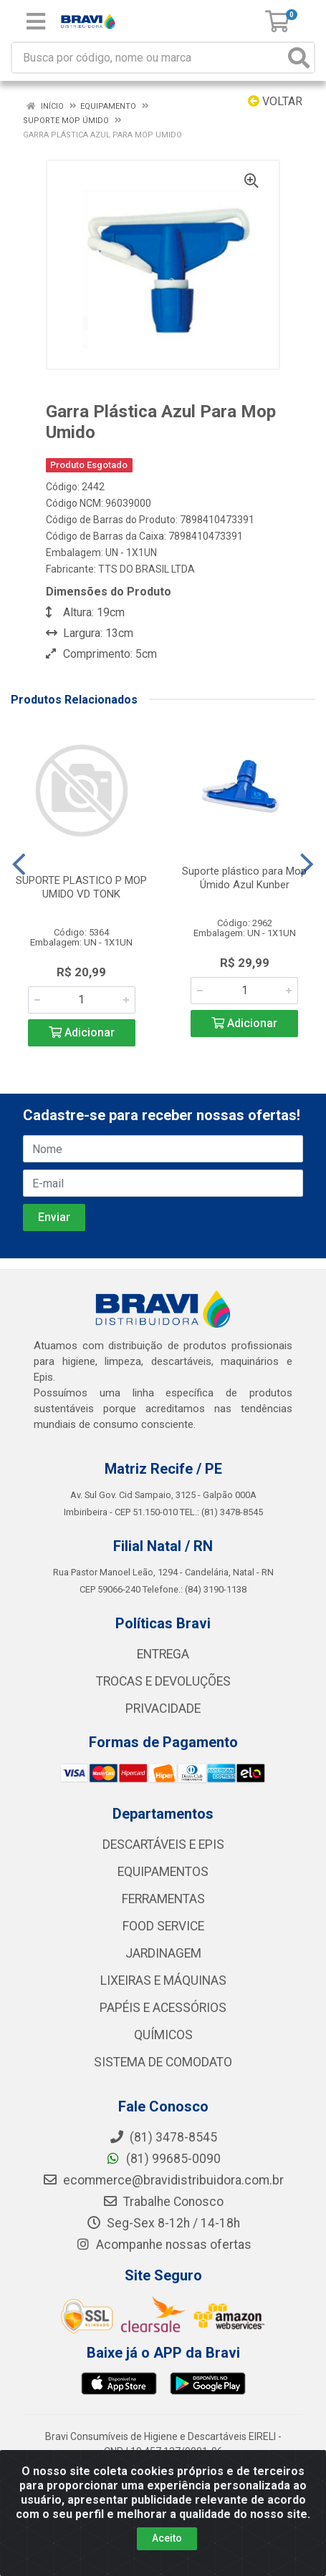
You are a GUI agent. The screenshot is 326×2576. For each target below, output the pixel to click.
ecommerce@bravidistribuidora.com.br (163, 2180)
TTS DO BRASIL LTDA (146, 569)
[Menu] (36, 21)
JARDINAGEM (163, 1953)
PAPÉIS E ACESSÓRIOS (163, 2008)
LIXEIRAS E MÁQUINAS (163, 1980)
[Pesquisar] (299, 57)
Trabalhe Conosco (163, 2202)
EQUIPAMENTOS (163, 1872)
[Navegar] (19, 864)
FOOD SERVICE (163, 1926)
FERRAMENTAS (163, 1899)
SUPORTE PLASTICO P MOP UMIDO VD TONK (81, 887)
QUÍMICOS (163, 2035)
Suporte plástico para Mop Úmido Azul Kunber (244, 878)
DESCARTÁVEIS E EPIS (163, 1844)
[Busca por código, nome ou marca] (148, 57)
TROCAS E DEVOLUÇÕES (163, 1681)
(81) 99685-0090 (163, 2159)
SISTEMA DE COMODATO (163, 2062)
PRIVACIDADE (163, 1708)
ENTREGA (163, 1654)
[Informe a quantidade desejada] (81, 1000)
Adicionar (82, 1032)
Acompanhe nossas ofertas (163, 2244)
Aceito (167, 2538)
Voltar (275, 101)
